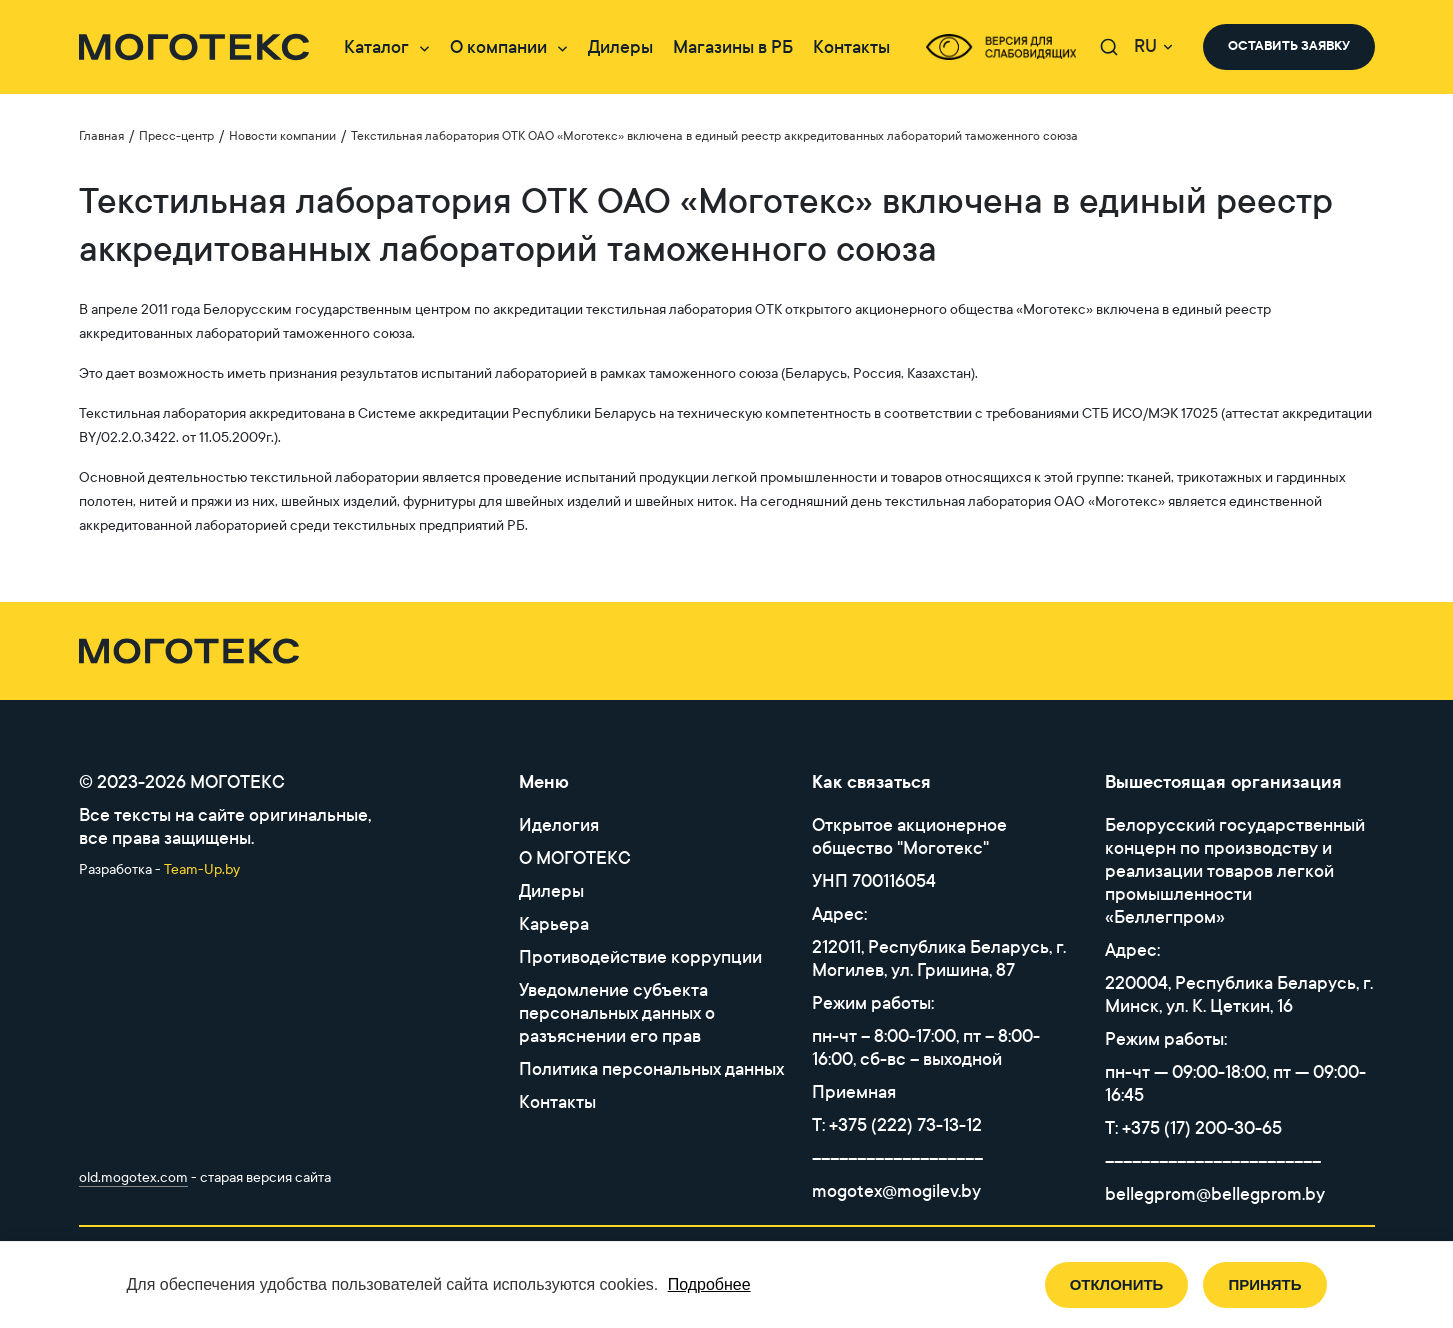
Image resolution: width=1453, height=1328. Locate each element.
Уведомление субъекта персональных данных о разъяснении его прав (617, 1013)
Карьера (554, 924)
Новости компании (282, 136)
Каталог (376, 47)
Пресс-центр (176, 136)
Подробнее (709, 1284)
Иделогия (559, 825)
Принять (1264, 1284)
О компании (498, 47)
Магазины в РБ (733, 47)
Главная (101, 136)
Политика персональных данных (651, 1069)
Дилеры (620, 47)
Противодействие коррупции (640, 957)
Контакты (851, 47)
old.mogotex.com (133, 1177)
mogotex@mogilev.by (896, 1191)
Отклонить (1117, 1284)
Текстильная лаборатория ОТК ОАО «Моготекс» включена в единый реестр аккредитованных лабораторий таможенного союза (714, 136)
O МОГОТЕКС (575, 858)
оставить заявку (1289, 46)
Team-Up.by (202, 869)
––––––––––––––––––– (897, 1158)
